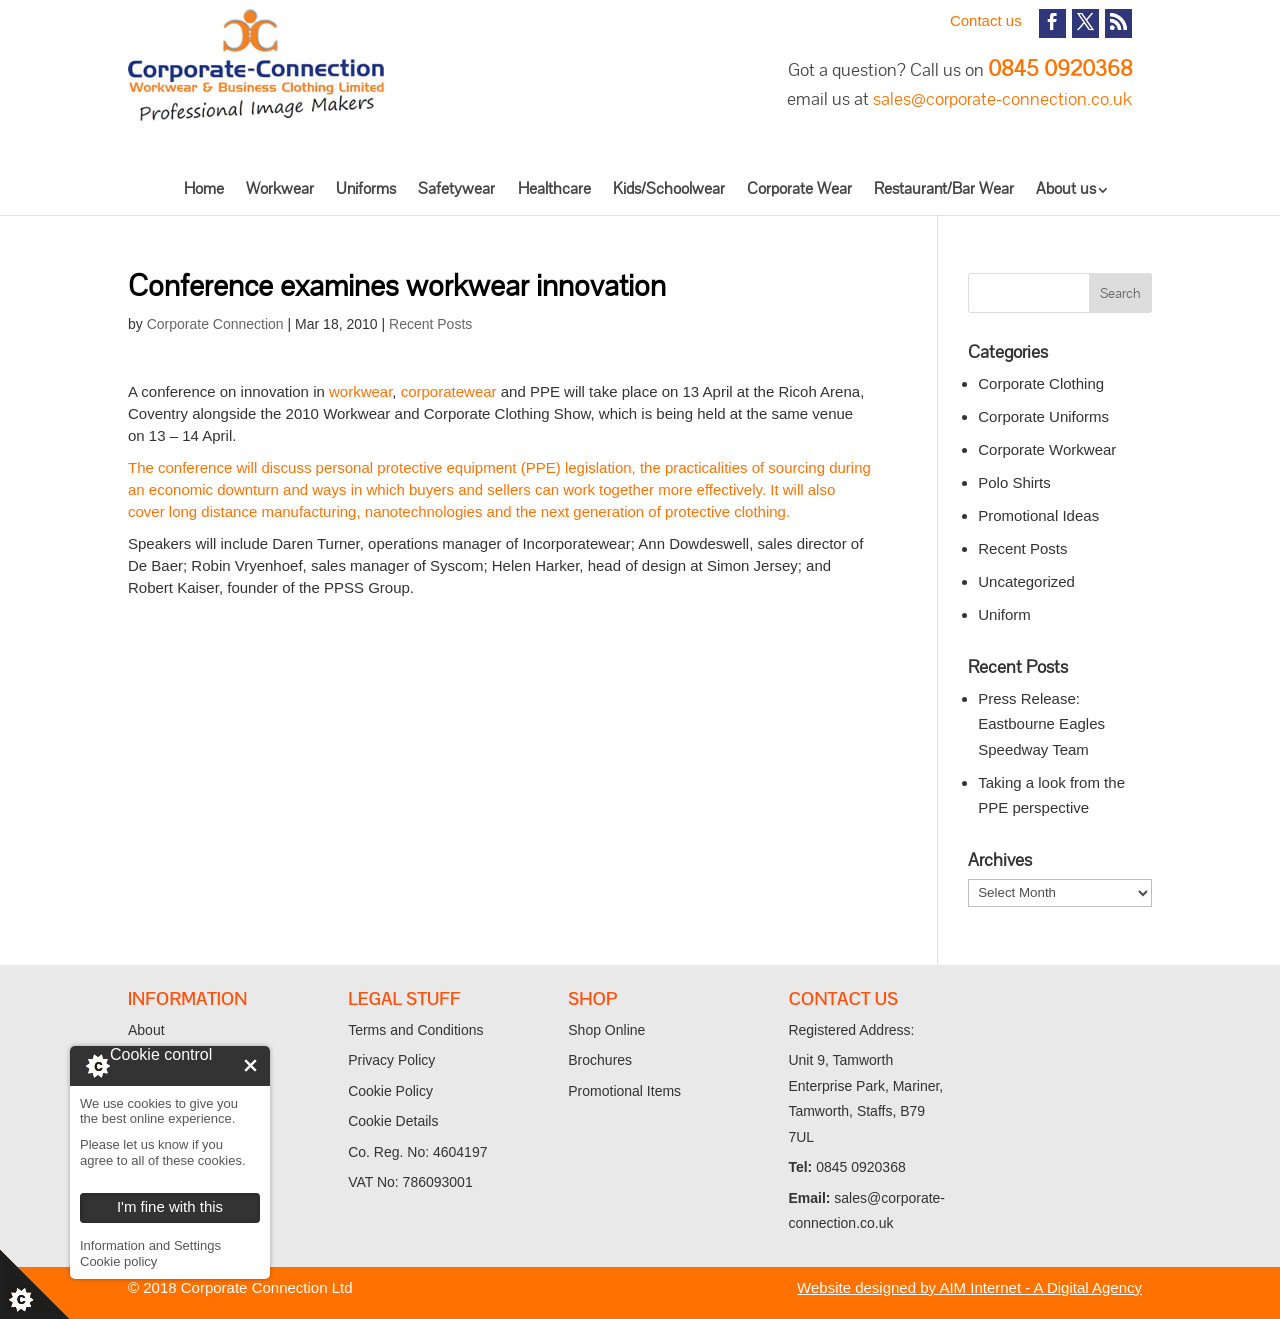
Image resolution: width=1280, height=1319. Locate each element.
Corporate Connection (215, 324)
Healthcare (554, 188)
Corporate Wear (799, 188)
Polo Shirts (1014, 482)
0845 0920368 (1060, 68)
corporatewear (449, 391)
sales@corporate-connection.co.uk (1002, 98)
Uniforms (366, 188)
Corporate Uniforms (1043, 416)
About (146, 1030)
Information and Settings (150, 1245)
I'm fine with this (250, 1065)
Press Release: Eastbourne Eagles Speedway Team (1041, 724)
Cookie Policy (390, 1091)
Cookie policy (118, 1261)
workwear (360, 391)
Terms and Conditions (415, 1030)
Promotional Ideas (1038, 515)
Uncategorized (1026, 581)
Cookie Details (393, 1121)
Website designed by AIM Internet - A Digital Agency (969, 1287)
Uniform (1004, 614)
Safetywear (456, 188)
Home (204, 188)
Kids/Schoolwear (669, 188)
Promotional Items (624, 1091)
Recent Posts (430, 324)
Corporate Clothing (1041, 383)
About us (1066, 188)
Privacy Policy (391, 1060)
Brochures (600, 1060)
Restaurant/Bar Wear (944, 188)
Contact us (986, 20)
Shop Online (606, 1030)
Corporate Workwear (1047, 449)
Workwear (280, 188)
